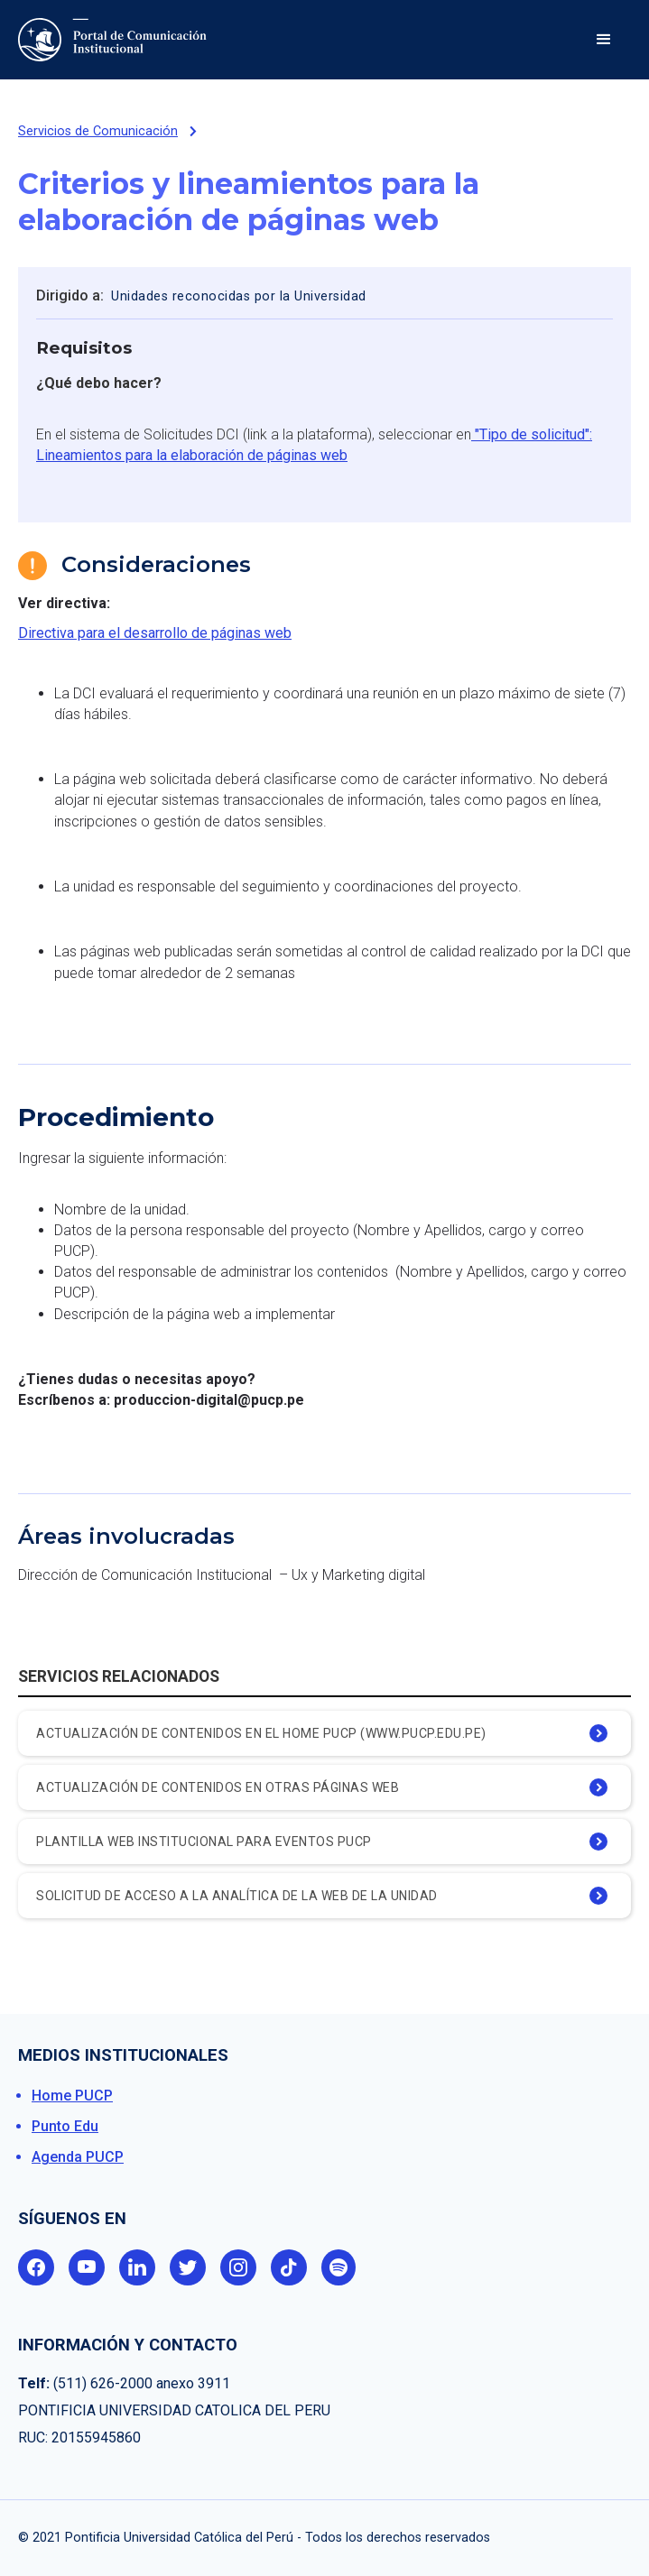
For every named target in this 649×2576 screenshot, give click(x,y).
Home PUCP (72, 2095)
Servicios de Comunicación (98, 131)
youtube (87, 2267)
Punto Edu (65, 2126)
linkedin (137, 2267)
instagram (238, 2267)
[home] (117, 39)
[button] (604, 39)
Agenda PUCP (78, 2156)
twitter (188, 2267)
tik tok (289, 2267)
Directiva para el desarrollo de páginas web (155, 633)
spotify (339, 2267)
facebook (36, 2267)
